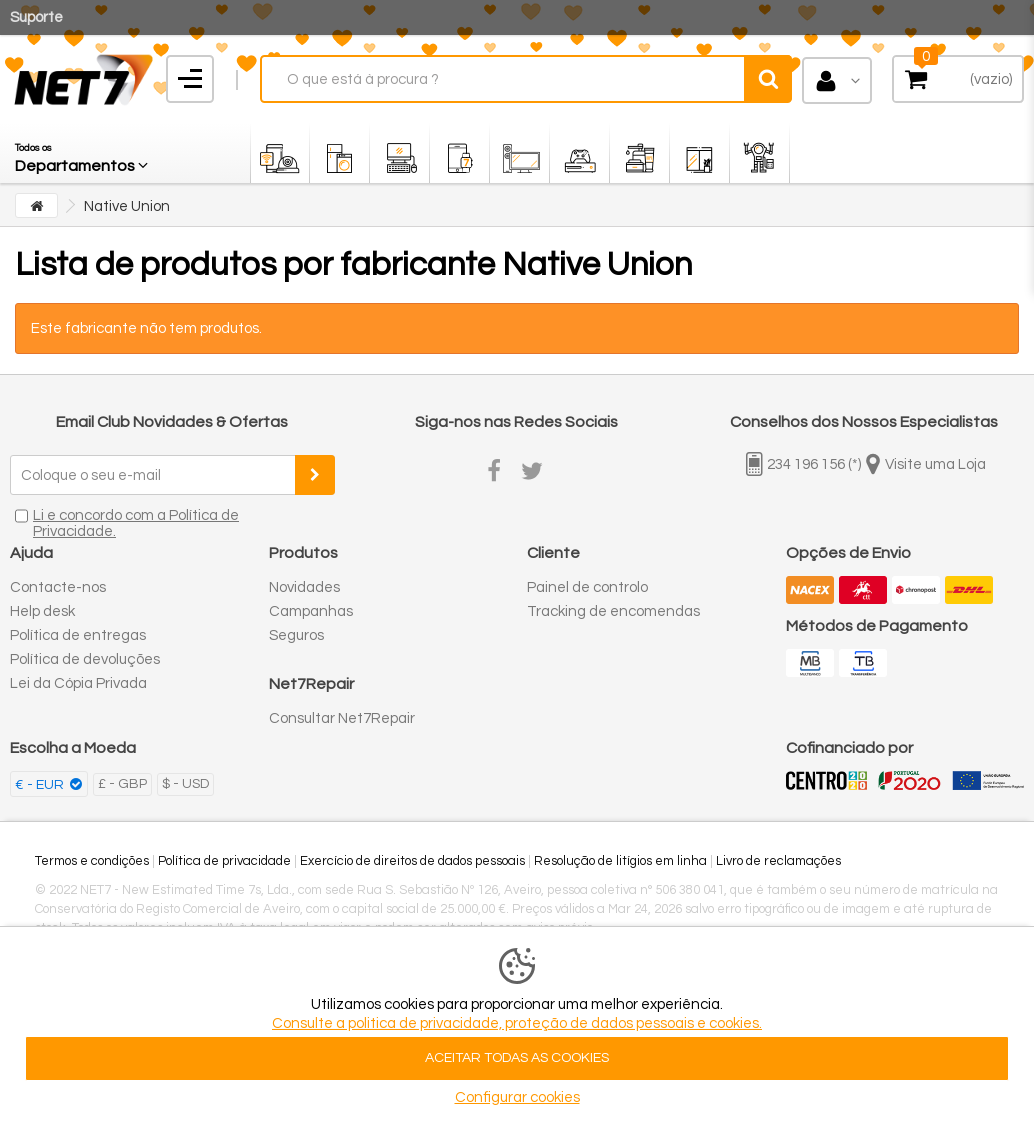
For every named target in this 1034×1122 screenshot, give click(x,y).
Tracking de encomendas (613, 611)
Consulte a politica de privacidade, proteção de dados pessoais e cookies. (517, 1023)
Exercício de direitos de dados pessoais (412, 861)
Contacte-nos (58, 587)
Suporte (36, 17)
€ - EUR (41, 785)
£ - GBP (122, 784)
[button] (83, 153)
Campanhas (311, 611)
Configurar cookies (517, 1097)
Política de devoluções (85, 659)
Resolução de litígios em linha (620, 861)
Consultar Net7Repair (342, 718)
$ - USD (185, 784)
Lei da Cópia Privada (78, 683)
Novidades (304, 587)
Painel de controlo (587, 587)
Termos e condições (92, 861)
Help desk (42, 611)
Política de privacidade (224, 861)
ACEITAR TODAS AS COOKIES (517, 1058)
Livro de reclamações (778, 861)
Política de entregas (78, 635)
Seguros (296, 635)
